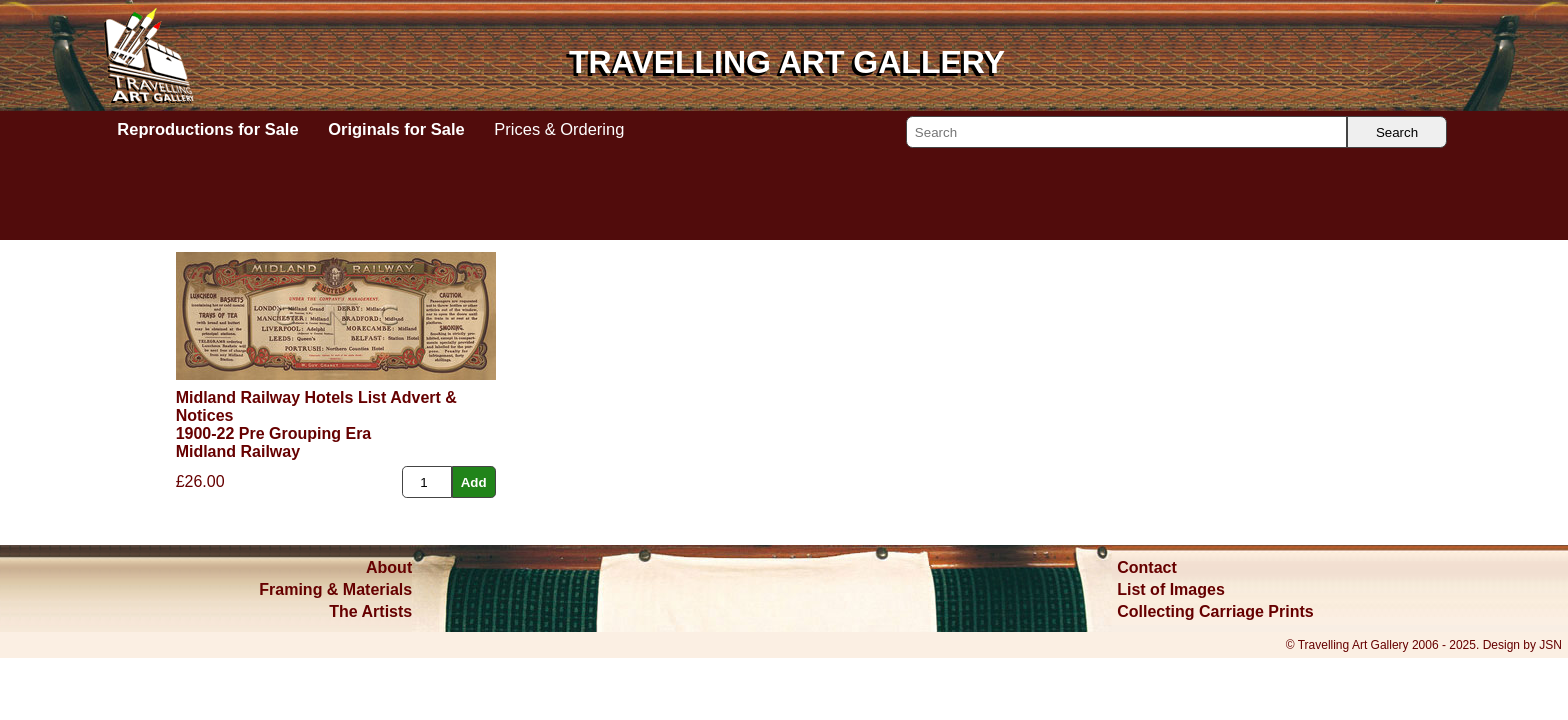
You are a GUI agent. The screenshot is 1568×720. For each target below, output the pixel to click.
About (389, 567)
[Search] (1126, 132)
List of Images (1171, 589)
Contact (1147, 567)
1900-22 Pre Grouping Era (274, 433)
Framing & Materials (335, 589)
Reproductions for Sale (207, 129)
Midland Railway (238, 451)
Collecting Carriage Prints (1215, 611)
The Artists (370, 611)
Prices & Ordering (559, 129)
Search (1397, 132)
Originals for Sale (396, 129)
